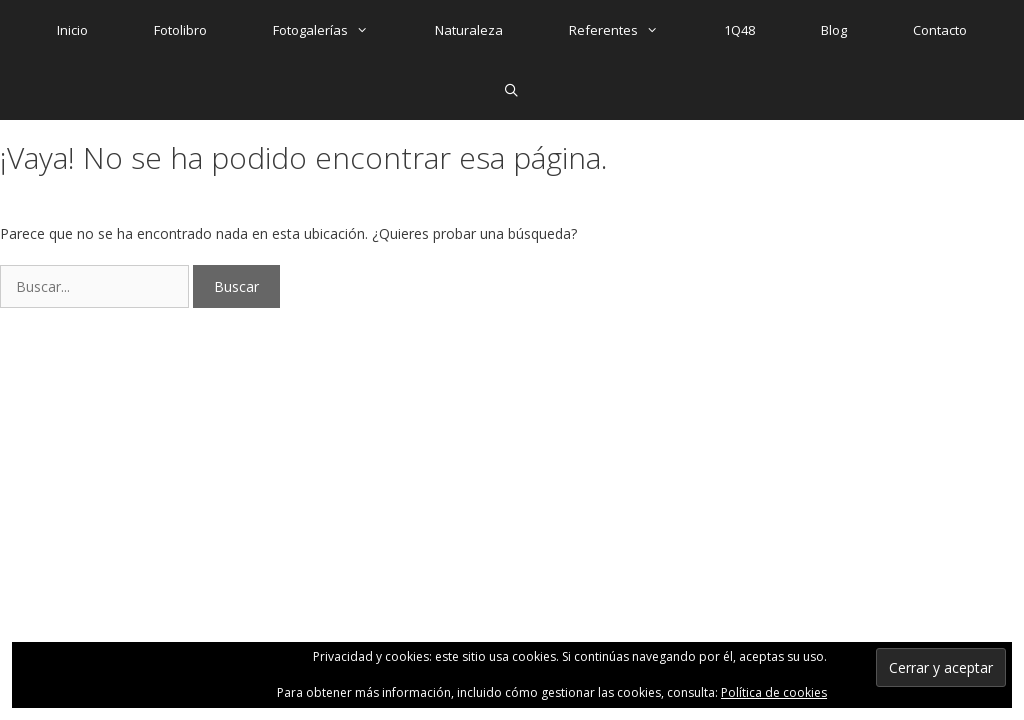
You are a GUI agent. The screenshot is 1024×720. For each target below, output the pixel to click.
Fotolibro (180, 30)
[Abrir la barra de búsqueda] (512, 90)
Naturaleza (469, 30)
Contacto (940, 30)
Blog (834, 30)
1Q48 (739, 30)
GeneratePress (481, 386)
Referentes (630, 30)
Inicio (72, 30)
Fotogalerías (337, 30)
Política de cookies (774, 692)
